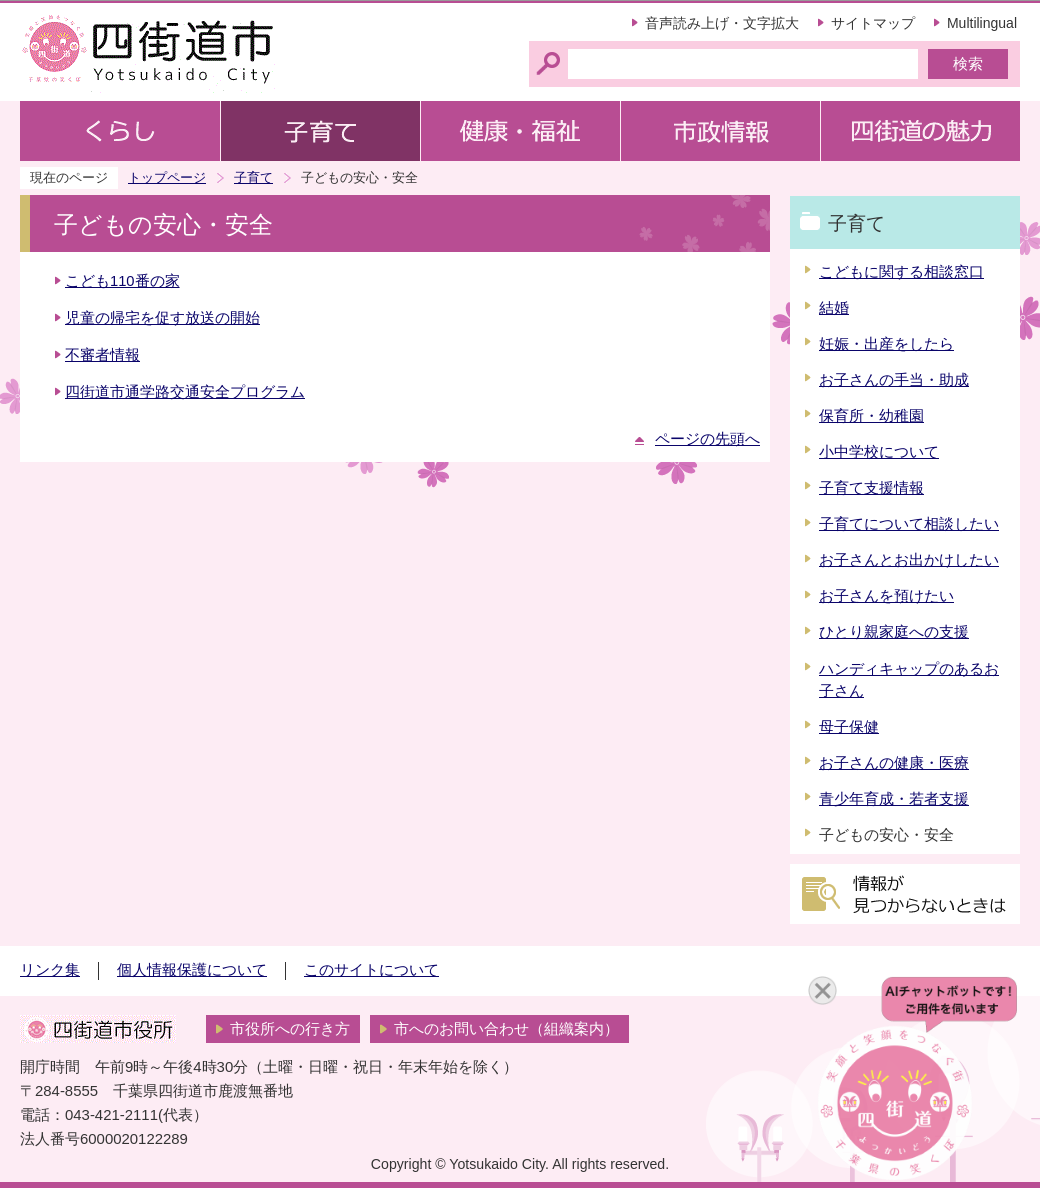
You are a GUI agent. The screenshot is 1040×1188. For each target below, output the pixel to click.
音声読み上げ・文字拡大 (722, 23)
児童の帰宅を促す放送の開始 (162, 318)
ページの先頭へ (707, 439)
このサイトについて (371, 970)
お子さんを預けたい (886, 596)
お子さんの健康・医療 (894, 763)
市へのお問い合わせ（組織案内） (506, 1029)
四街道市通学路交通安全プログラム (185, 392)
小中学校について (879, 452)
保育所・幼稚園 (871, 416)
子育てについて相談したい (909, 524)
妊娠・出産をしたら (886, 344)
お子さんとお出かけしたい (909, 560)
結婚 (834, 308)
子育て (253, 177)
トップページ (167, 177)
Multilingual (982, 23)
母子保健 (849, 727)
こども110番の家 (122, 281)
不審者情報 (102, 355)
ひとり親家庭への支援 (894, 632)
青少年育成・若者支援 (894, 799)
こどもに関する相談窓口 (901, 272)
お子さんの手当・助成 (894, 380)
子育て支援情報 (871, 488)
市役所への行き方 (290, 1029)
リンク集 (50, 970)
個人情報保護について (192, 970)
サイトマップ (873, 23)
